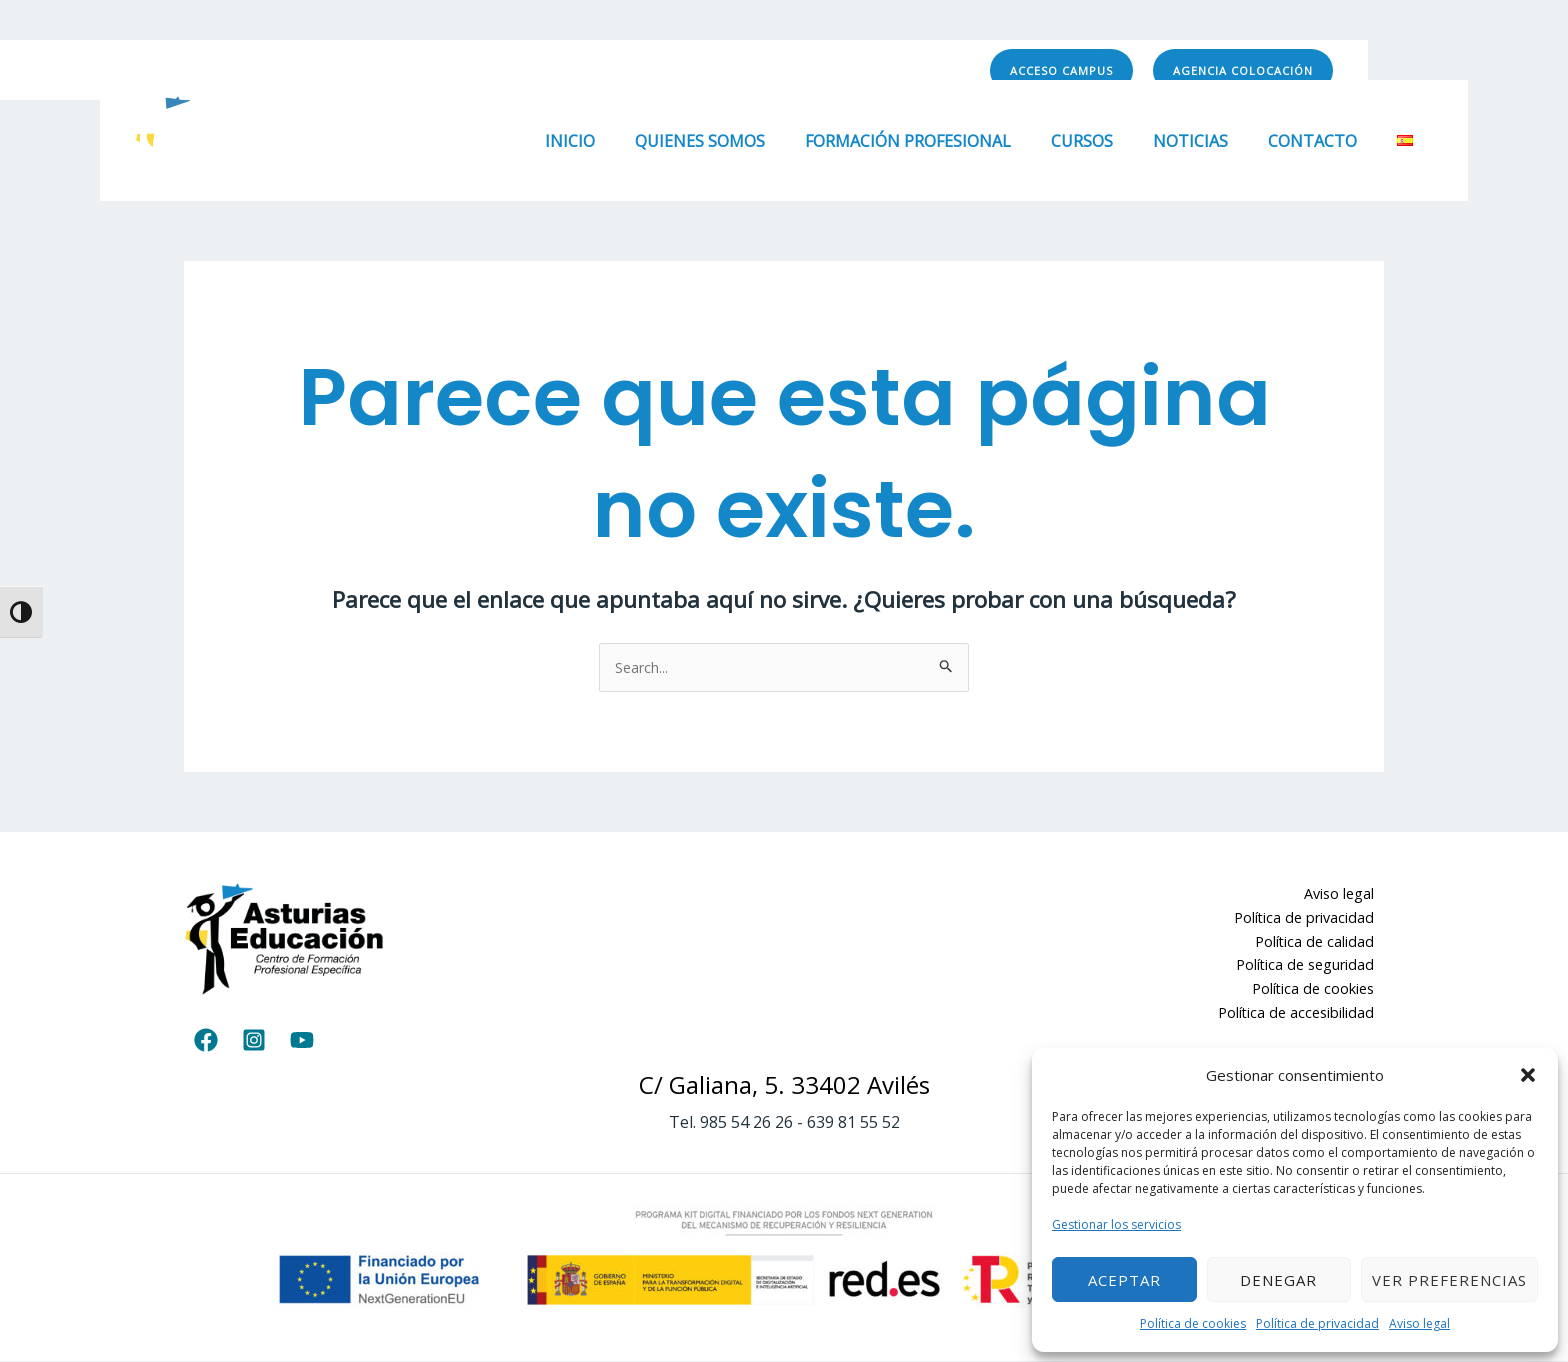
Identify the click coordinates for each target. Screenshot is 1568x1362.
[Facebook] (821, 71)
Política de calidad (1323, 945)
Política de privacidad (1317, 1323)
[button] (1528, 1075)
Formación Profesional (944, 141)
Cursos (1110, 141)
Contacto (1324, 141)
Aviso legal (1419, 1323)
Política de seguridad (1312, 970)
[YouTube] (909, 71)
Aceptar (1124, 1280)
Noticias (1210, 141)
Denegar (1278, 1280)
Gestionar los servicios (1116, 1224)
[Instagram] (865, 71)
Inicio (622, 141)
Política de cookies (1193, 1323)
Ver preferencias (1449, 1280)
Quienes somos (744, 141)
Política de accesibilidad (1303, 1019)
